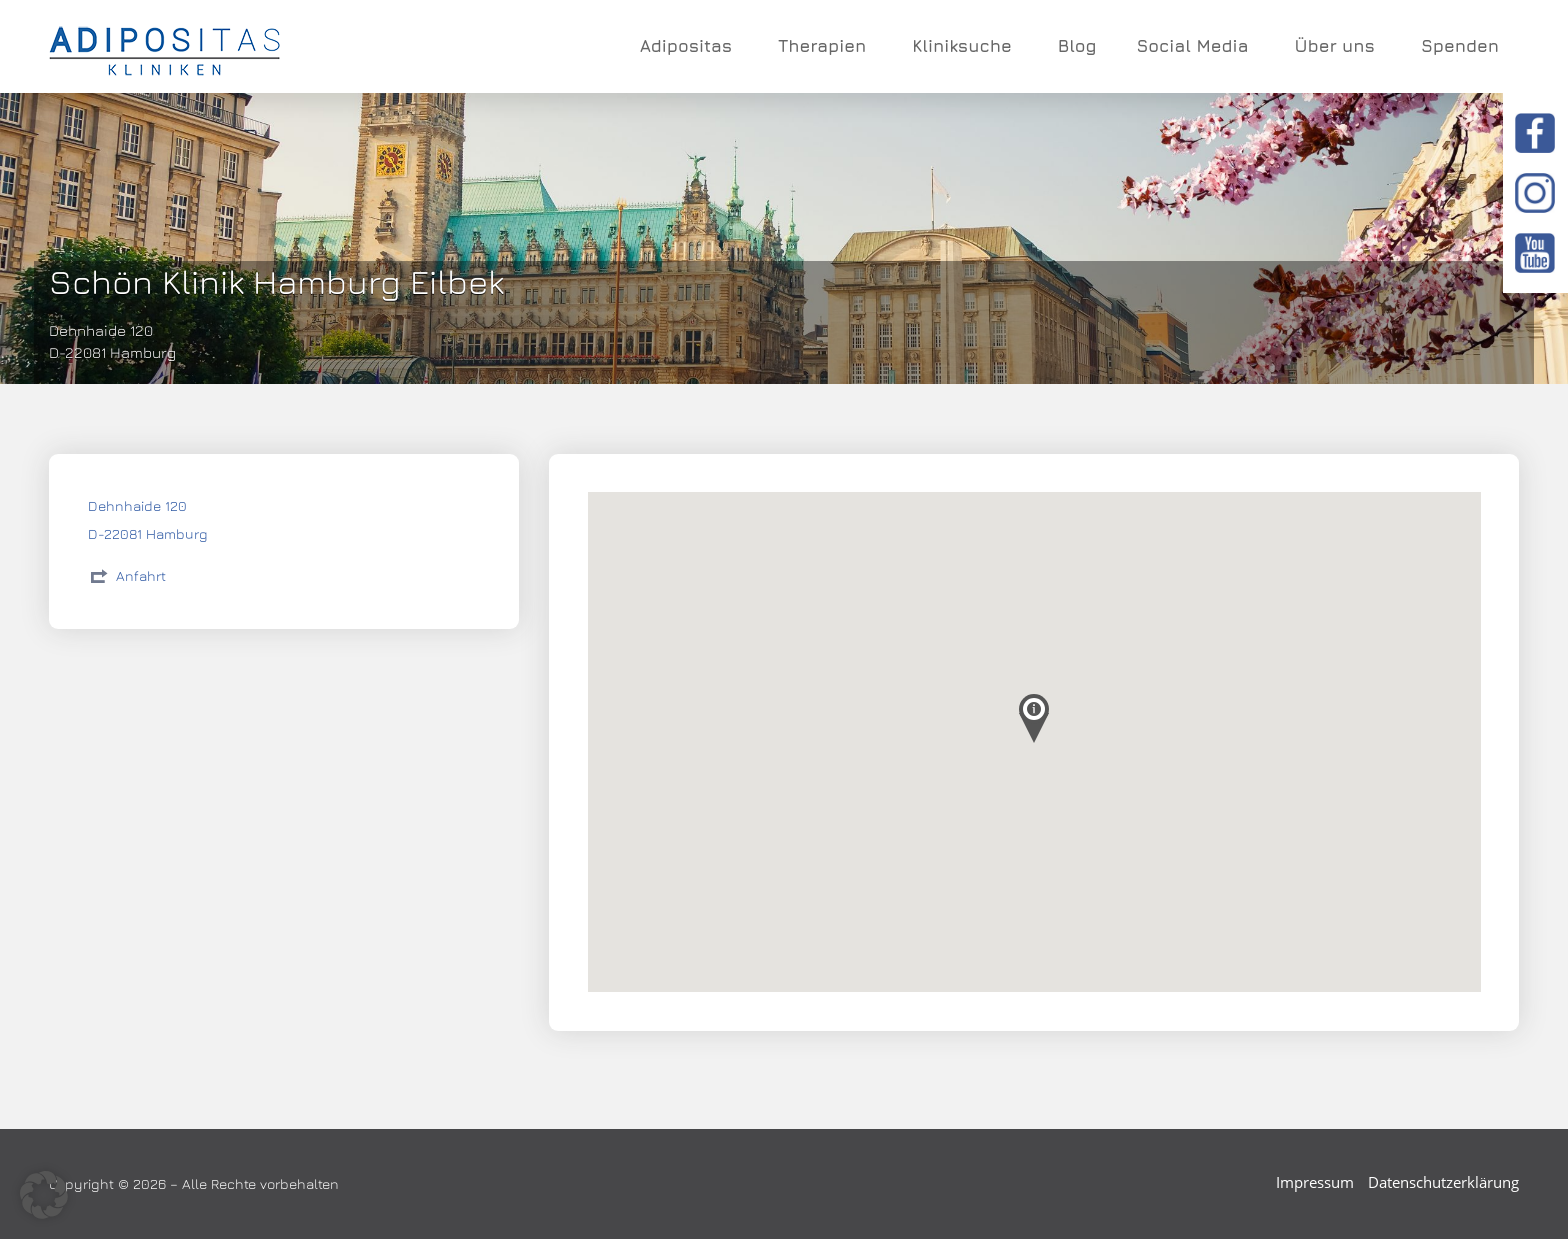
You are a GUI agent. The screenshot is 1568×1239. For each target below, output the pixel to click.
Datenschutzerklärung (1443, 1182)
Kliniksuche (965, 46)
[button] (44, 1195)
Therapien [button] (825, 46)
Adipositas (689, 46)
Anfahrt (141, 575)
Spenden (1460, 46)
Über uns (1337, 46)
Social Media (1195, 46)
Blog (1077, 46)
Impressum (1315, 1182)
